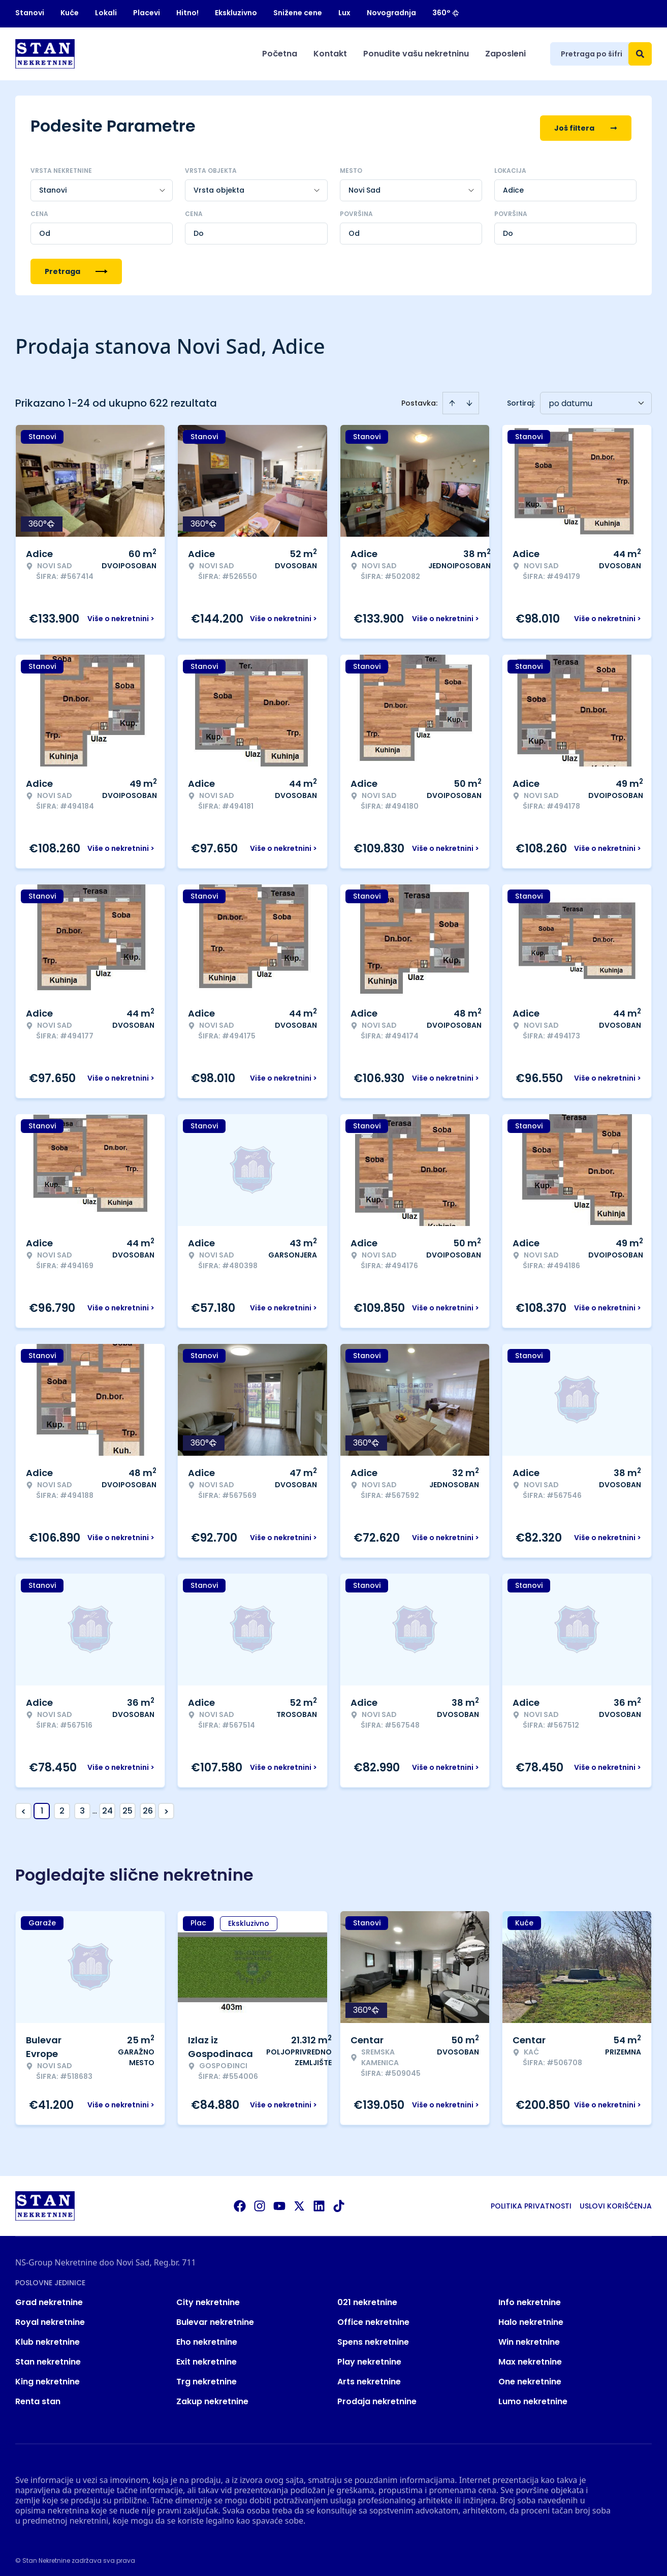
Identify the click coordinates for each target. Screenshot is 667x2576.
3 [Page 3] (82, 1806)
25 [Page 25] (127, 1806)
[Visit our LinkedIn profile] (319, 2201)
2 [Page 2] (62, 1806)
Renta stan (37, 2397)
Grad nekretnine (49, 2298)
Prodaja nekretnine (377, 2397)
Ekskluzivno (236, 13)
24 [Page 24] (107, 1806)
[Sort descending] (469, 398)
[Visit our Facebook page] (240, 2201)
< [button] (23, 1806)
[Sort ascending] (452, 398)
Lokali (106, 13)
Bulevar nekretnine (215, 2317)
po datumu (570, 399)
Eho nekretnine (206, 2337)
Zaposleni (505, 53)
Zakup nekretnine (212, 2397)
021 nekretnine (367, 2298)
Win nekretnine (529, 2337)
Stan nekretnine (48, 2357)
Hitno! (187, 13)
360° (445, 13)
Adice (513, 185)
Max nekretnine (530, 2357)
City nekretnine (208, 2298)
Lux (344, 13)
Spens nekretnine (373, 2337)
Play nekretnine (369, 2357)
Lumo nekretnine (532, 2397)
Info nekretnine (529, 2298)
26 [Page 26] (148, 1806)
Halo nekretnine (530, 2317)
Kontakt (330, 53)
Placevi (146, 13)
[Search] (640, 54)
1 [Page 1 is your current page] (42, 1806)
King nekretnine (47, 2377)
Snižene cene (297, 13)
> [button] (166, 1806)
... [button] (94, 1806)
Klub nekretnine (47, 2337)
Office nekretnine (373, 2317)
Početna (279, 53)
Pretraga (76, 267)
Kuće (69, 13)
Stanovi (29, 13)
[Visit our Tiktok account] (339, 2201)
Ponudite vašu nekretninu (416, 53)
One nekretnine (529, 2377)
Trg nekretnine (206, 2377)
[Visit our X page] (299, 2201)
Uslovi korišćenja (616, 2201)
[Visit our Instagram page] (259, 2201)
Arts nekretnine (369, 2377)
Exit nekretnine (206, 2357)
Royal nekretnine (50, 2317)
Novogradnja (391, 13)
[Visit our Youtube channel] (279, 2201)
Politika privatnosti (531, 2201)
